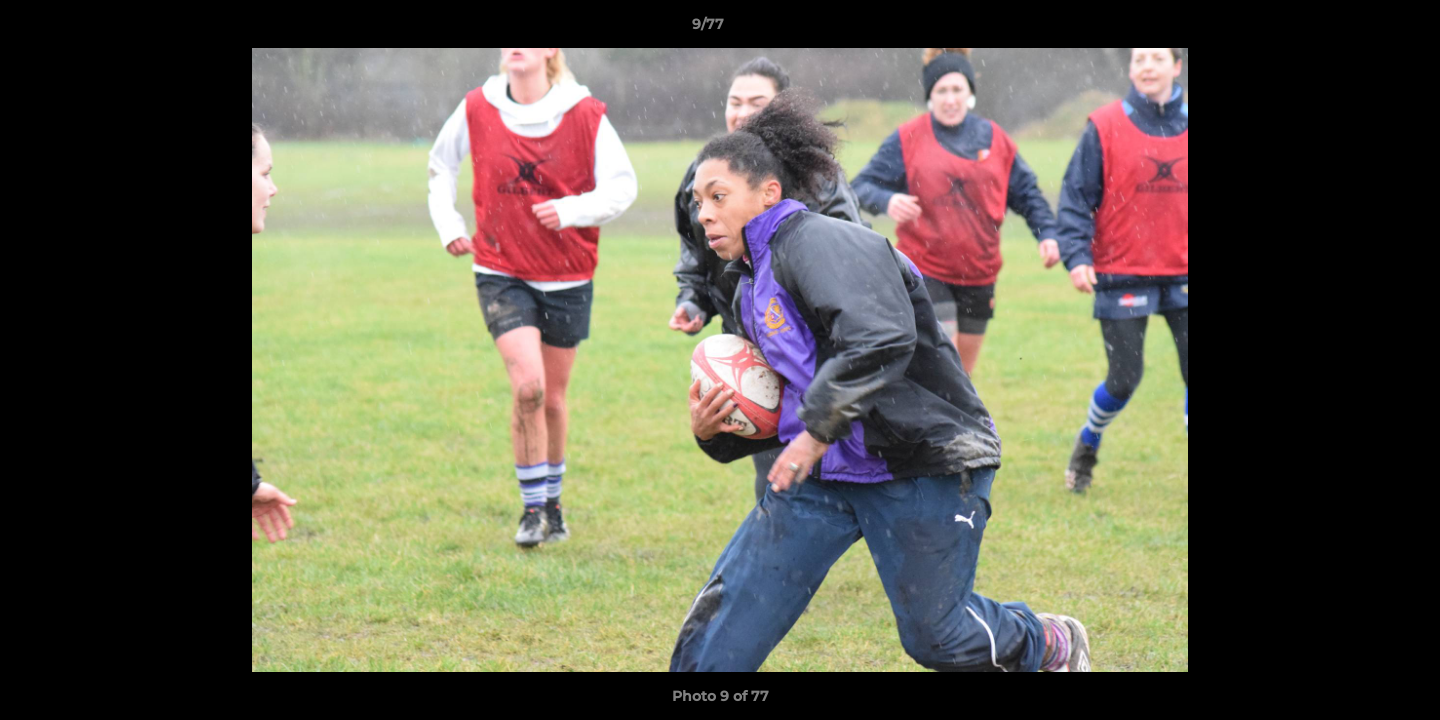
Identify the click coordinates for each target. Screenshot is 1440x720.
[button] (1356, 29)
